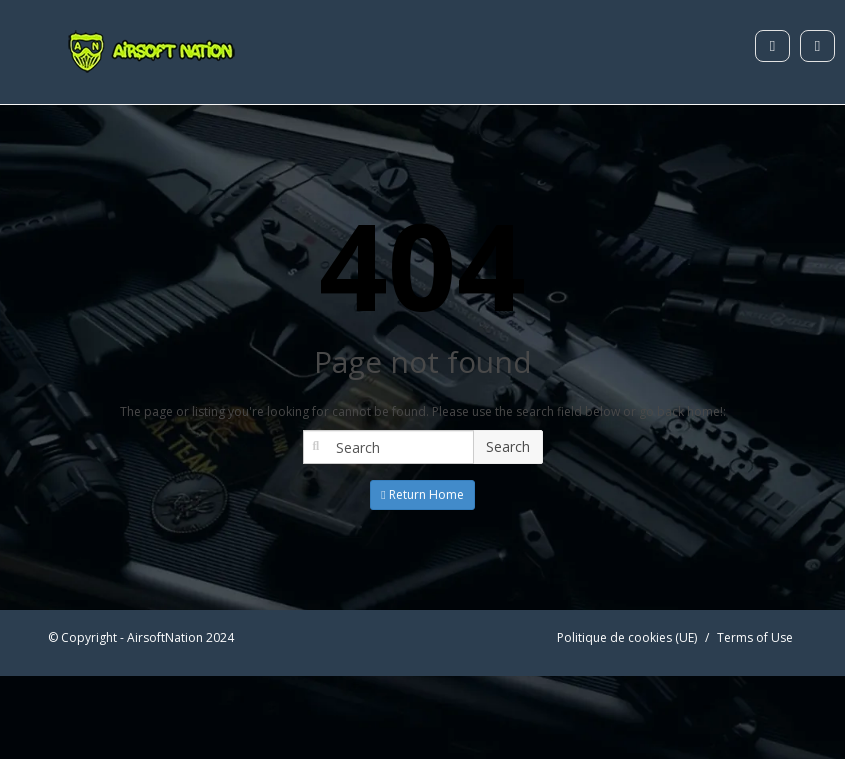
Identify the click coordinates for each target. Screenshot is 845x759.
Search (508, 446)
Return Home (422, 494)
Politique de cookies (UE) (627, 637)
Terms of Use (755, 637)
